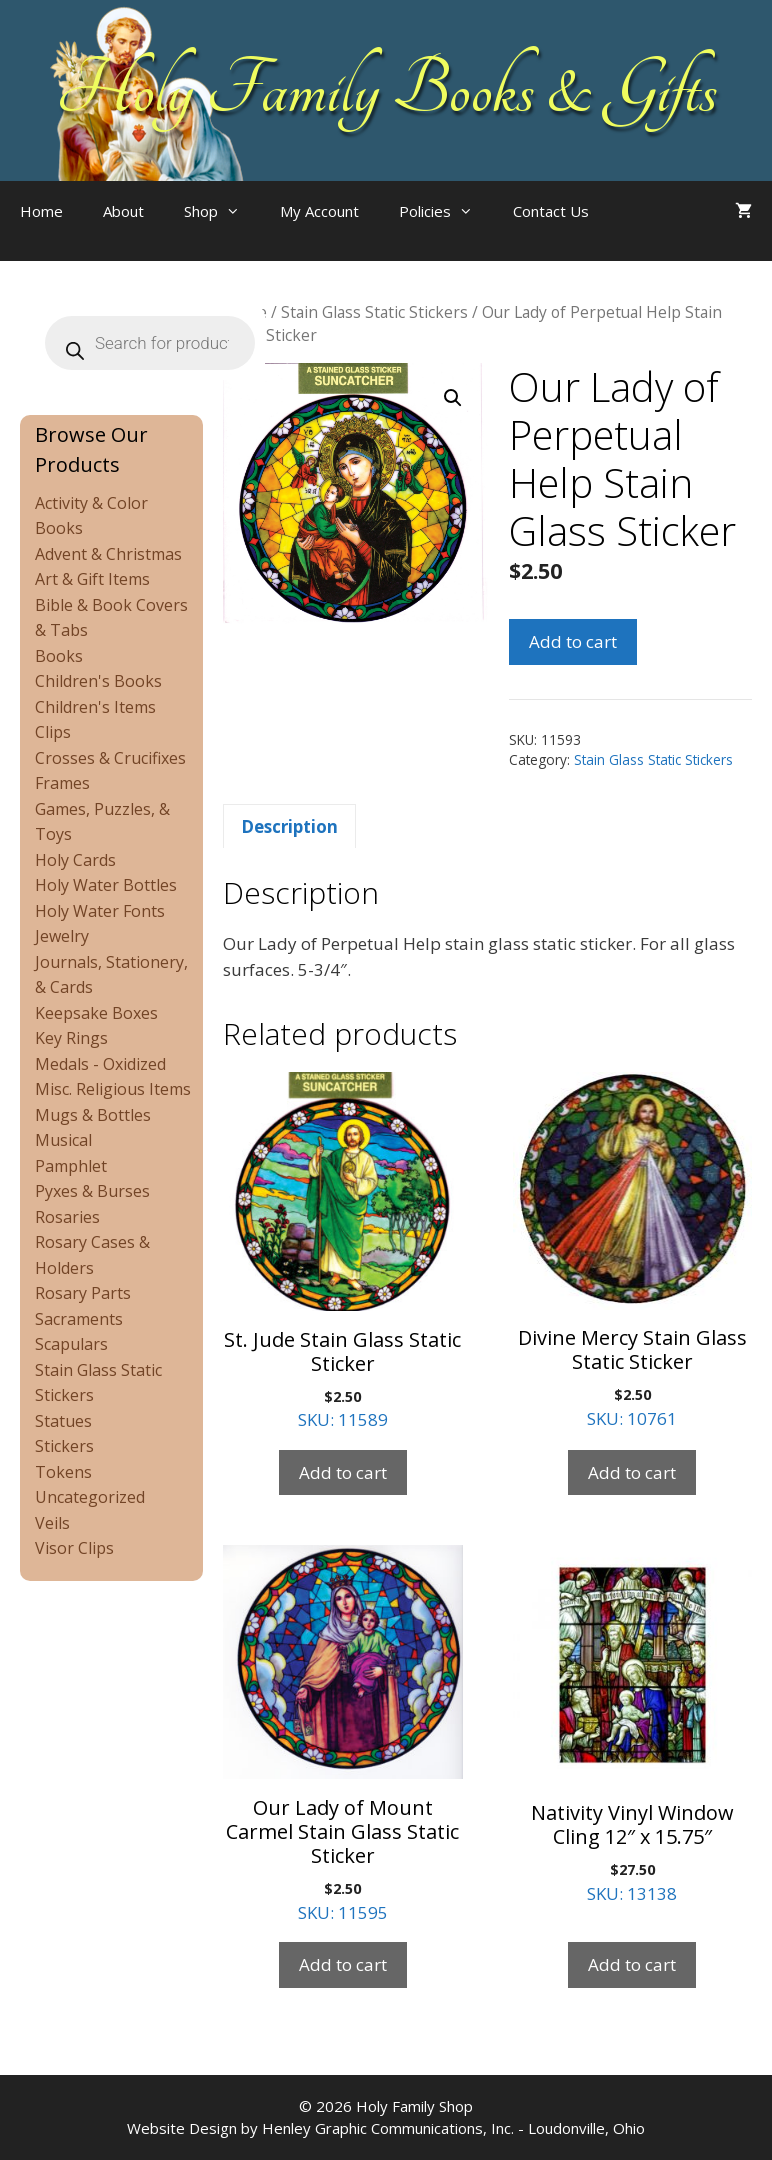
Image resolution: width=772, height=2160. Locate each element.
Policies (446, 211)
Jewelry (62, 936)
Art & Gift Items (92, 579)
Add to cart (573, 641)
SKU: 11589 (343, 1251)
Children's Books (98, 681)
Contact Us (551, 211)
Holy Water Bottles (106, 885)
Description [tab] (289, 826)
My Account (319, 211)
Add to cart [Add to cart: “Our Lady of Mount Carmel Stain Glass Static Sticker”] (343, 1964)
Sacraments (79, 1319)
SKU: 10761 (633, 1251)
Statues (63, 1421)
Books (59, 656)
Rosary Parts (83, 1293)
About (123, 211)
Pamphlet (71, 1166)
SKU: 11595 (343, 1734)
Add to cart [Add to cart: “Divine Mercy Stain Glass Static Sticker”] (632, 1472)
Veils (52, 1523)
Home (41, 211)
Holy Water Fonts (100, 911)
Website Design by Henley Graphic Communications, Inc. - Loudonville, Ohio (386, 2128)
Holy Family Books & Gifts (386, 90)
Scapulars (71, 1344)
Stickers (64, 1446)
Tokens (63, 1472)
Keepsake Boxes (96, 1013)
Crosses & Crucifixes (110, 758)
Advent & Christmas (108, 554)
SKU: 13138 (633, 1725)
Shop (222, 211)
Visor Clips (74, 1548)
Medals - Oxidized (100, 1064)
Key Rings (71, 1038)
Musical (63, 1140)
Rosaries (67, 1217)
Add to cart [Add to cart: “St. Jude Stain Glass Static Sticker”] (343, 1472)
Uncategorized (90, 1497)
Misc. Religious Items (113, 1089)
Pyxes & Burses (92, 1191)
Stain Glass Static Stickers (374, 312)
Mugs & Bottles (93, 1115)
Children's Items (95, 707)
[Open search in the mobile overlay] (649, 231)
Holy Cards (75, 860)
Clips (53, 732)
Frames (62, 783)
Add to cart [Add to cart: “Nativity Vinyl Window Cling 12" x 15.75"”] (632, 1964)
